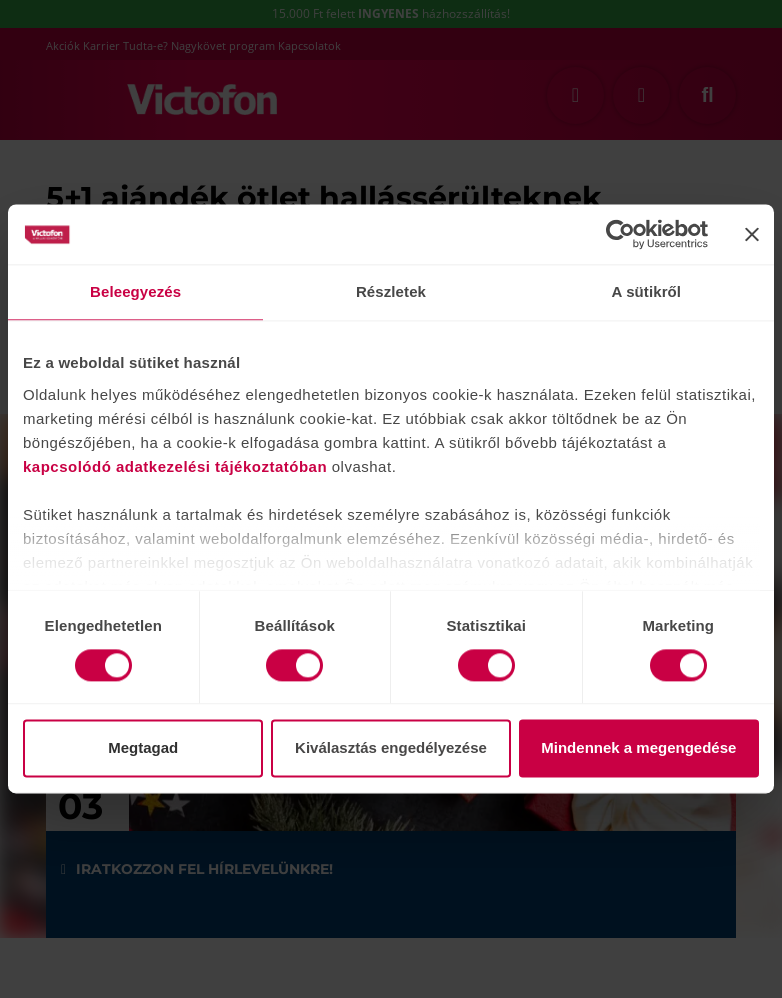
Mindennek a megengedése (638, 748)
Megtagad (143, 748)
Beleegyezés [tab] (135, 291)
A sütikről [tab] (647, 291)
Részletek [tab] (391, 291)
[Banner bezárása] (752, 234)
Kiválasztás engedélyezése (391, 748)
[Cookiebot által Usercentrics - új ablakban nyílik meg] (620, 234)
